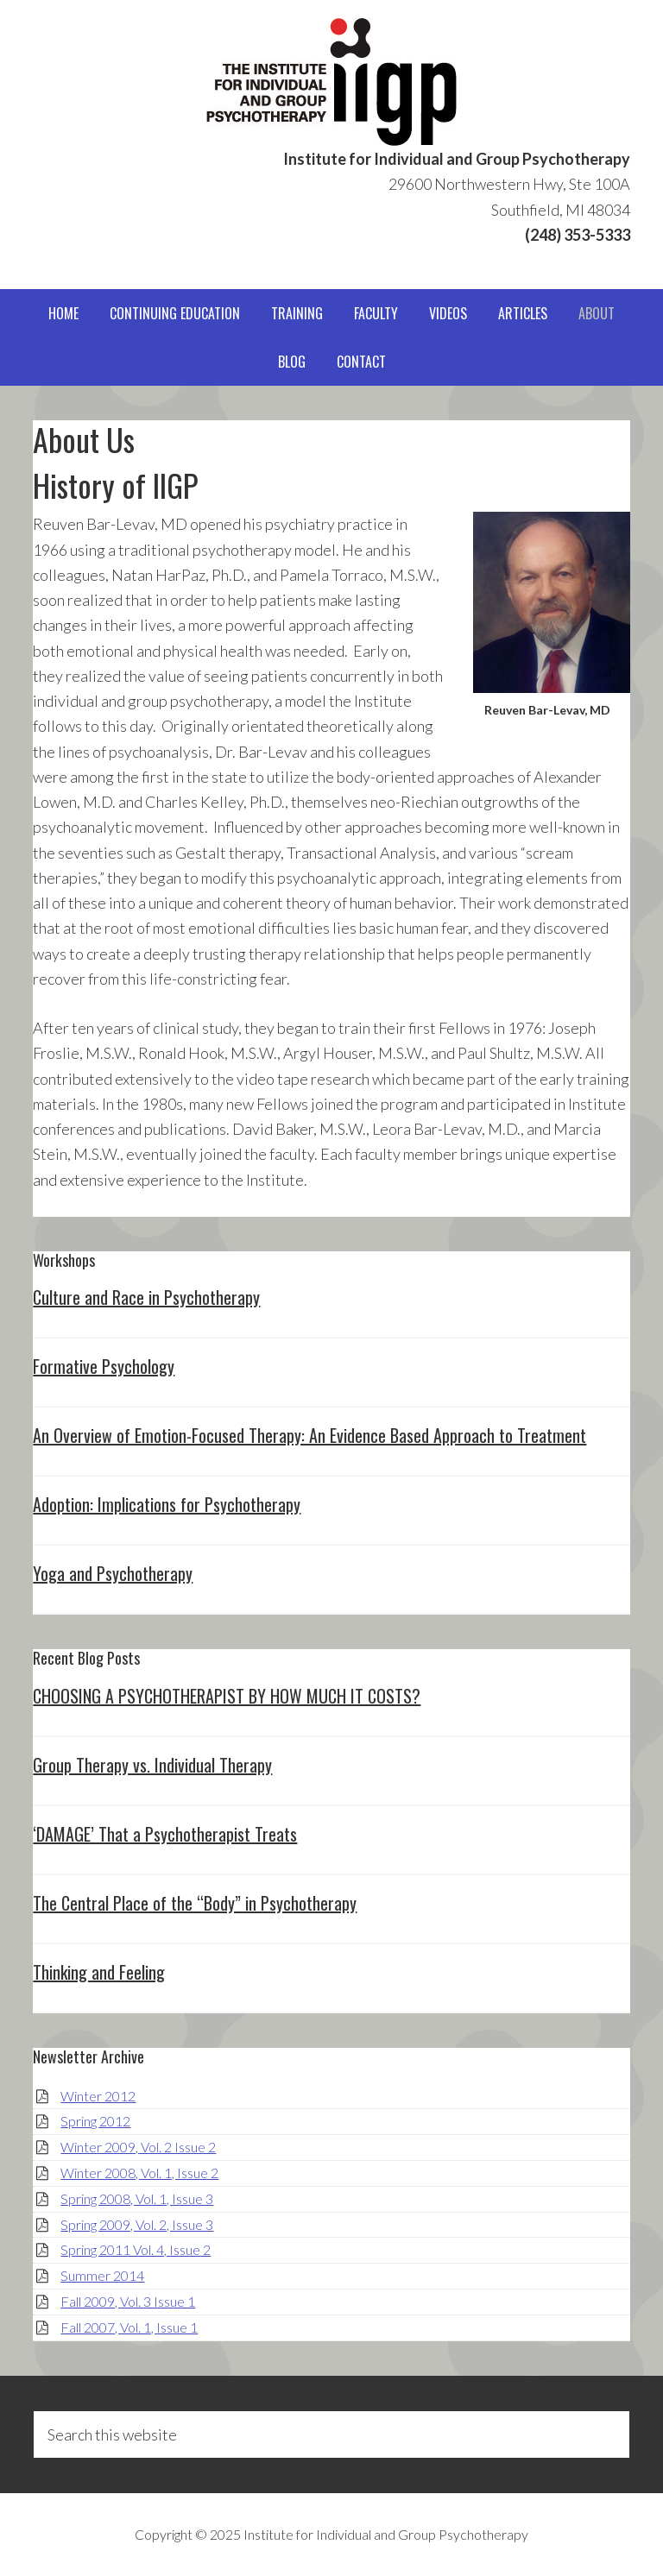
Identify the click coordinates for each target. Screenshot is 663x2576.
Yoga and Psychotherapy (113, 1573)
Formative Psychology (103, 1366)
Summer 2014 (102, 2275)
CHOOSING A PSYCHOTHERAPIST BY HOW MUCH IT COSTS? (226, 1696)
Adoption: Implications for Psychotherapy (166, 1504)
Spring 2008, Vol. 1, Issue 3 (136, 2198)
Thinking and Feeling (99, 1972)
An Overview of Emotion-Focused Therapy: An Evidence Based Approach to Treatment (309, 1435)
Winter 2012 (98, 2096)
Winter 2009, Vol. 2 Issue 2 (138, 2146)
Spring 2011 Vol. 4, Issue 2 (135, 2249)
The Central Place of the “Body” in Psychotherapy (195, 1903)
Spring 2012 (95, 2121)
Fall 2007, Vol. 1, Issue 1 (129, 2327)
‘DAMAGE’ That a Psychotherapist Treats (165, 1834)
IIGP (331, 82)
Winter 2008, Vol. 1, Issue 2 (139, 2172)
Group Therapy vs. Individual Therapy (152, 1765)
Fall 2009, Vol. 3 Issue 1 (127, 2301)
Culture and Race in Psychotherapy (146, 1297)
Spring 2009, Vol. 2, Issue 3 (136, 2224)
